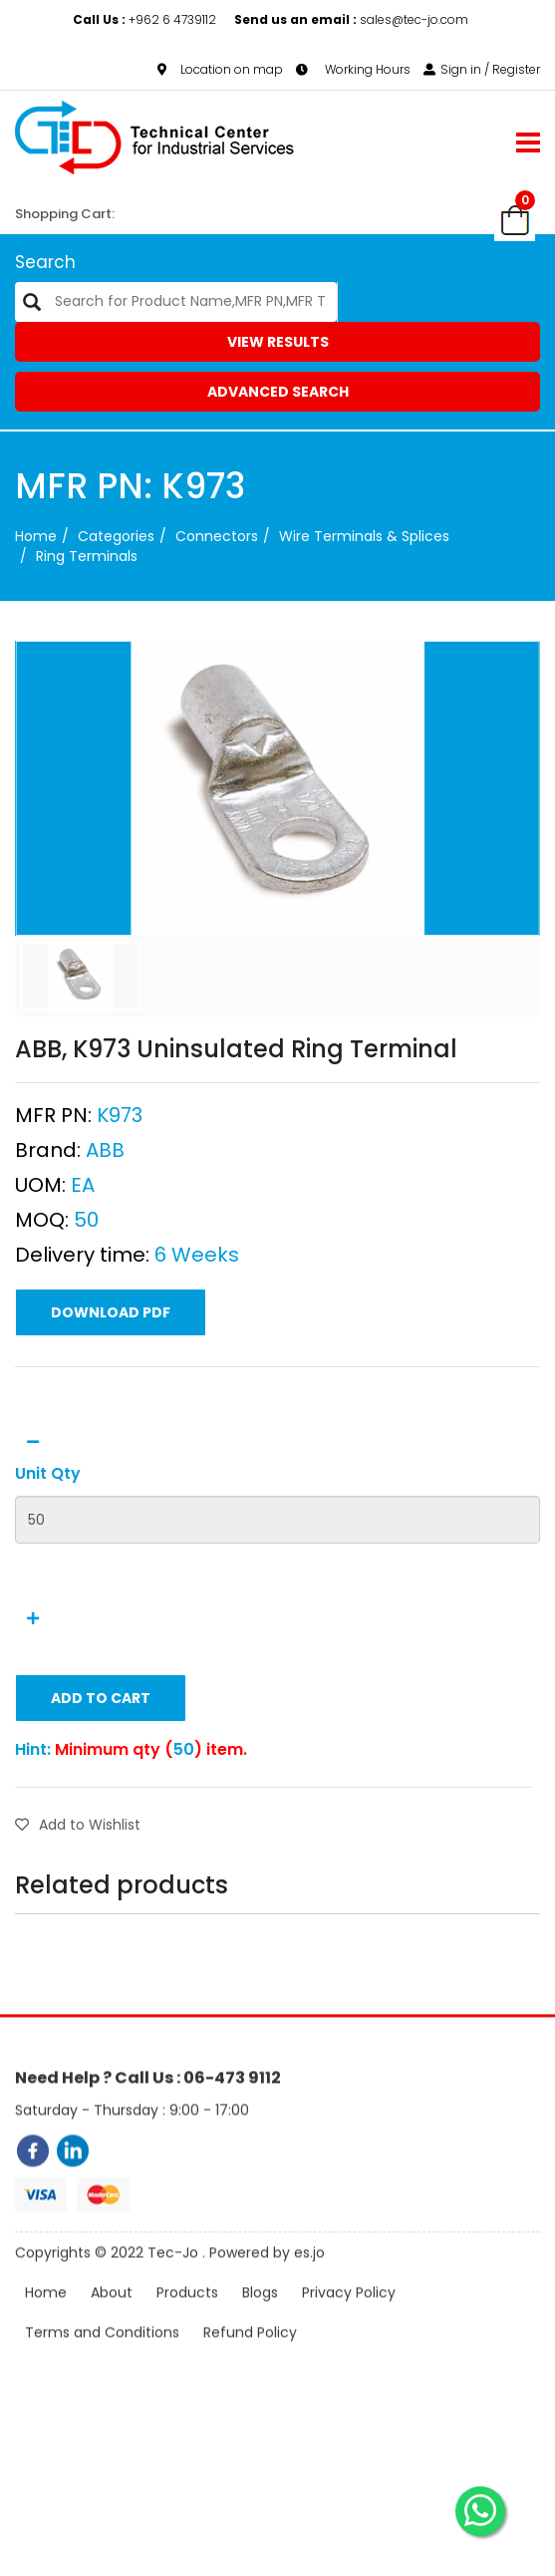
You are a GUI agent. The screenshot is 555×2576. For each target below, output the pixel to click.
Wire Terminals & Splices (364, 536)
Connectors (216, 536)
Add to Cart (100, 1788)
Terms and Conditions (102, 2364)
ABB (105, 1240)
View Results (278, 342)
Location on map (220, 69)
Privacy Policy (349, 2324)
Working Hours (353, 69)
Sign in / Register (481, 69)
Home (36, 536)
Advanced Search (278, 392)
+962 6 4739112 (146, 19)
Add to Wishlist (77, 1914)
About (112, 2324)
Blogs (260, 2324)
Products (187, 2324)
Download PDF (110, 1402)
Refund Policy (250, 2364)
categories (116, 536)
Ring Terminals (87, 556)
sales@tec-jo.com (351, 19)
